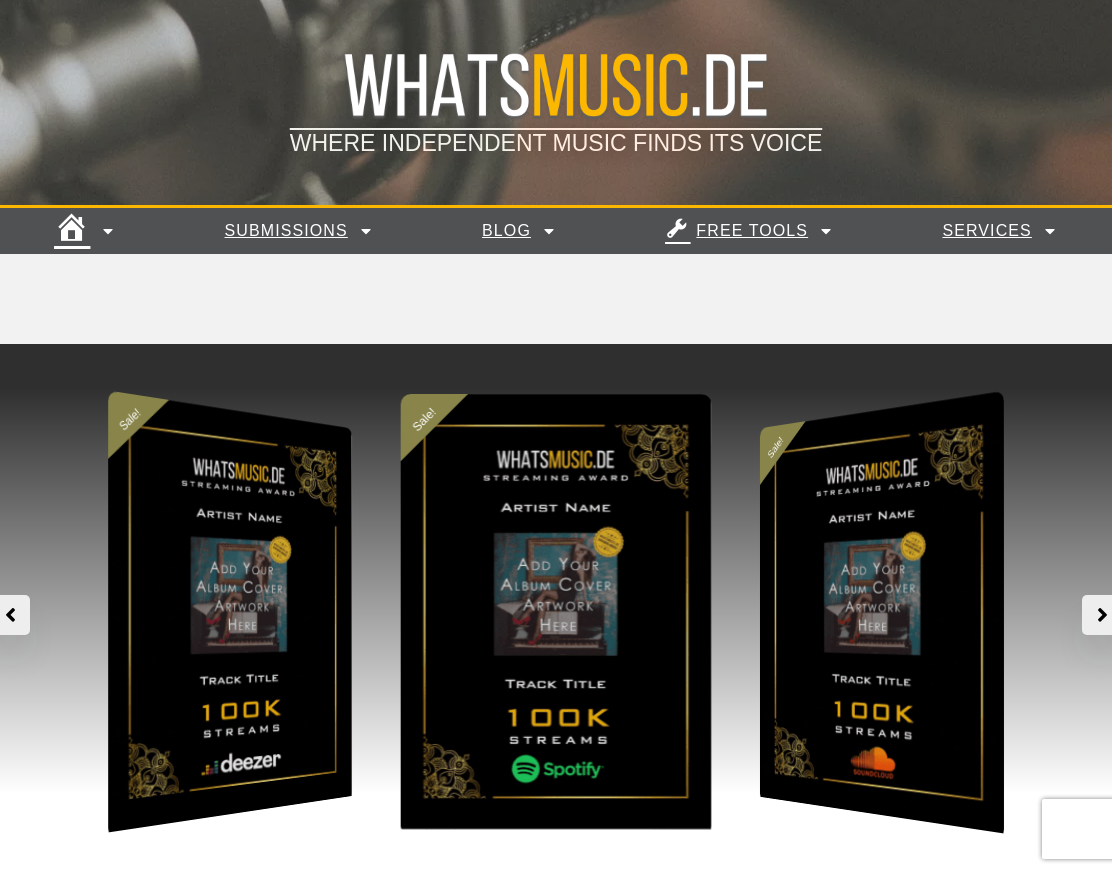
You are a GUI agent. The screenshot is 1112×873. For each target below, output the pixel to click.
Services (1000, 231)
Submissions (299, 231)
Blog (519, 231)
